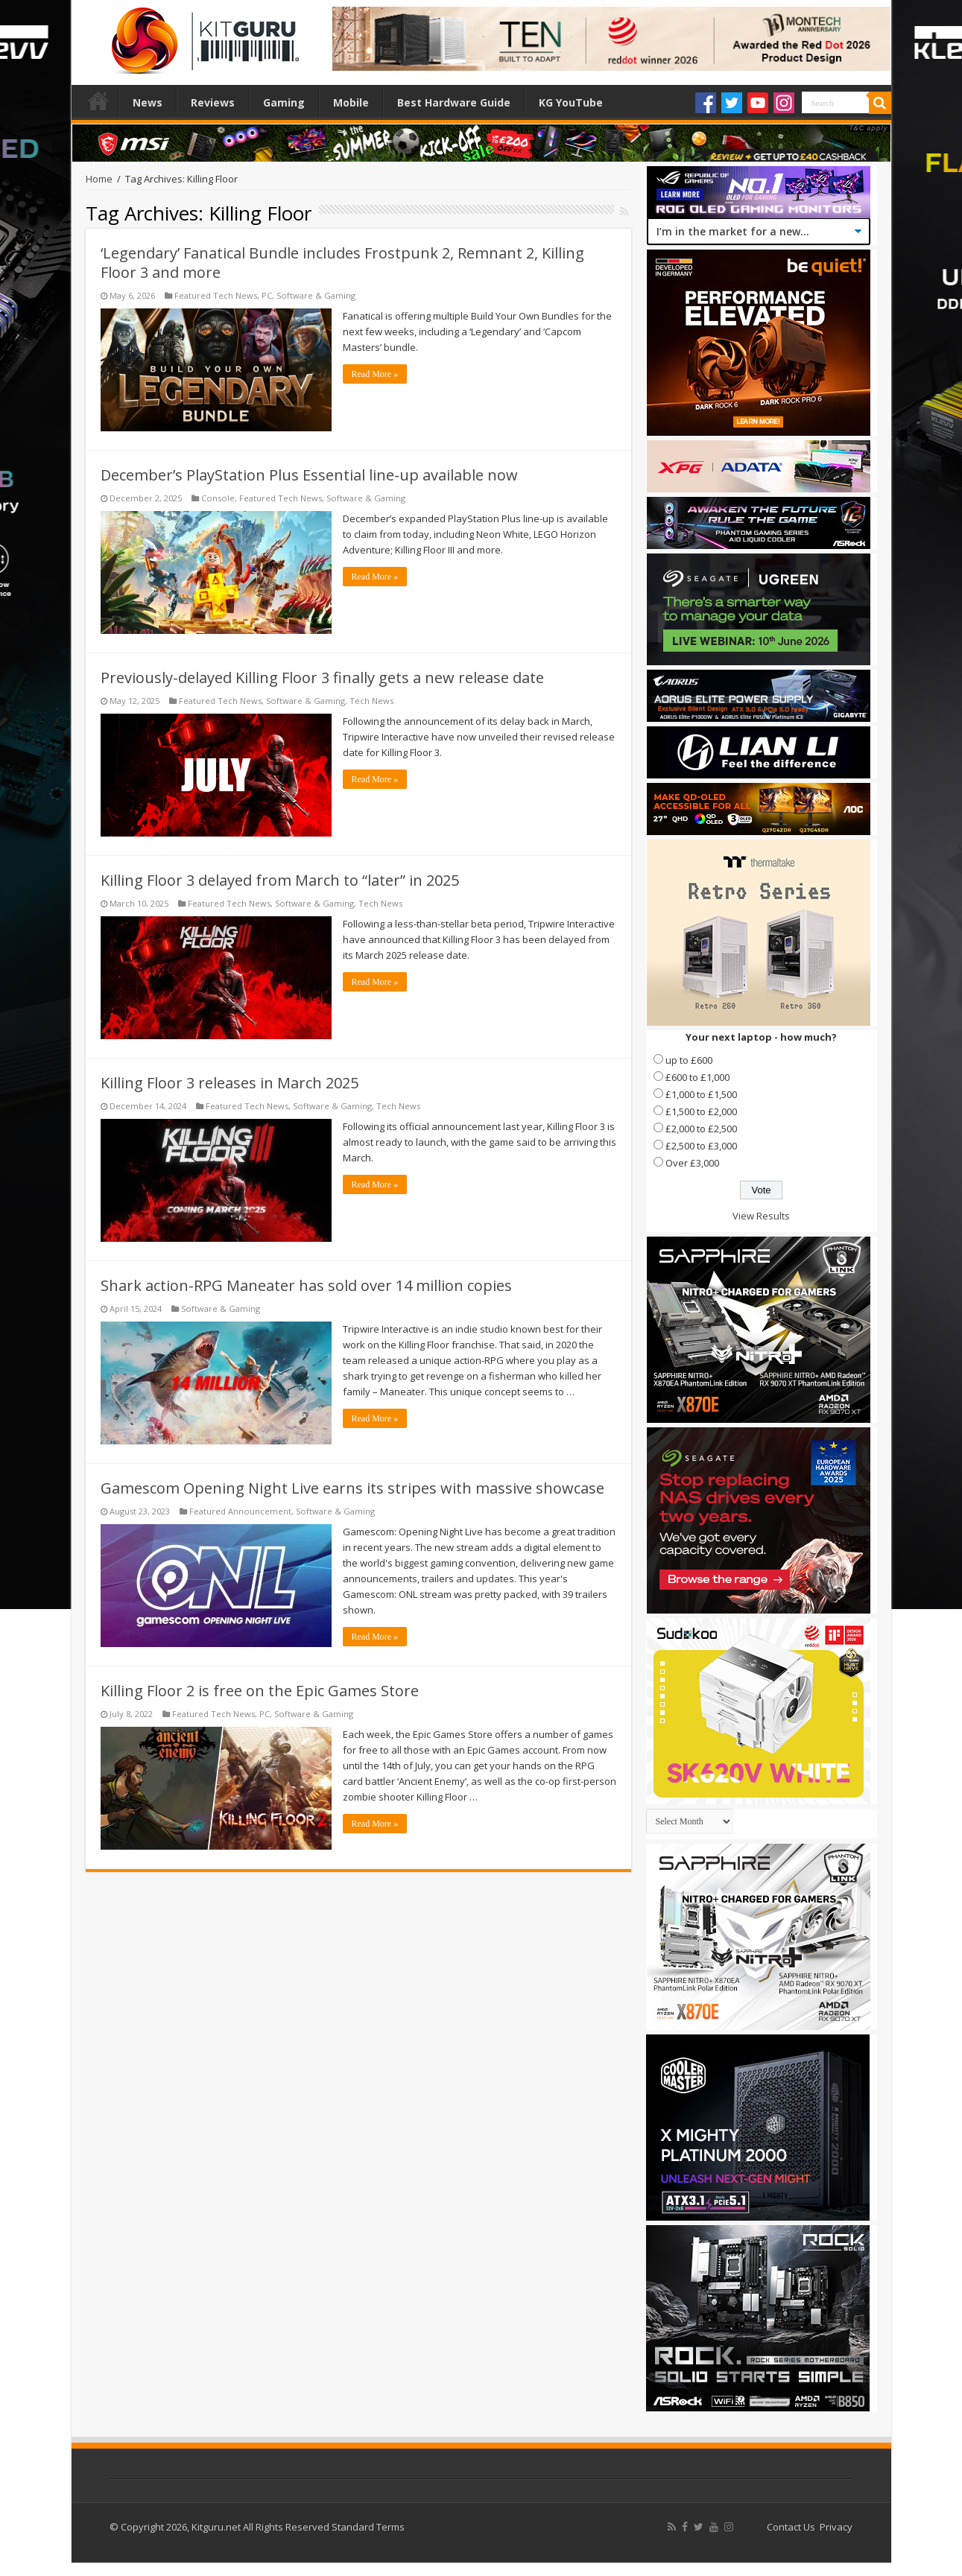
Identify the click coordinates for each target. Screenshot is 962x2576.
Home (98, 100)
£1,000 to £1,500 (701, 1094)
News (147, 102)
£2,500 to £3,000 (701, 1145)
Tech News (371, 700)
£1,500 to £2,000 (701, 1111)
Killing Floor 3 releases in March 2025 (229, 1083)
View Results (761, 1215)
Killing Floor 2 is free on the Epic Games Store (260, 1691)
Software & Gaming (315, 295)
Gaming (284, 102)
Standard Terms (368, 2527)
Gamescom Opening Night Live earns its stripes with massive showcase (352, 1488)
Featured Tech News (215, 295)
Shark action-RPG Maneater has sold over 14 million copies (306, 1285)
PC (267, 295)
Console (218, 498)
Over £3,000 (692, 1163)
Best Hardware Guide (453, 102)
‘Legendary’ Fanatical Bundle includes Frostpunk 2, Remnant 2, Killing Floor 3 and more (342, 262)
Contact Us (791, 2527)
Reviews (213, 102)
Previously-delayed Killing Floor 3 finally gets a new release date (322, 677)
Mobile (351, 102)
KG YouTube (571, 102)
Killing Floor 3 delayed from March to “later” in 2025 (280, 880)
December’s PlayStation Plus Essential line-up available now (309, 475)
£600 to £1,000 (697, 1077)
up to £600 (688, 1060)
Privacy (836, 2527)
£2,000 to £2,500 (701, 1128)
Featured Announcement (240, 1511)
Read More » (375, 374)
